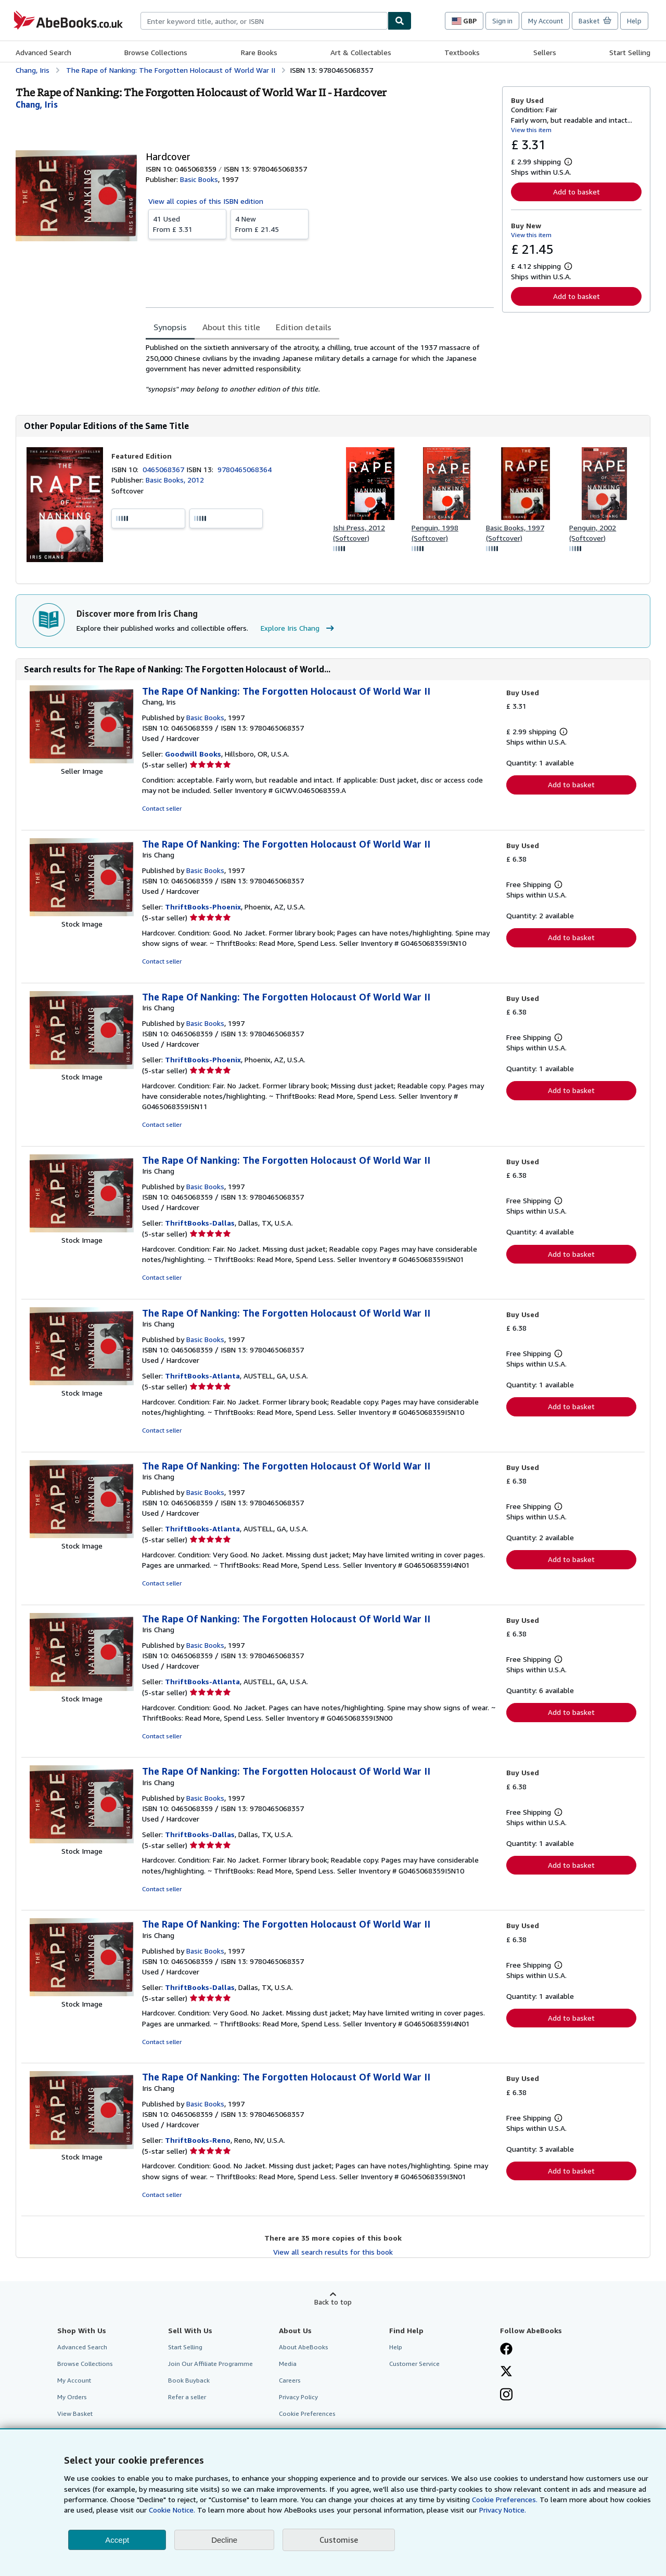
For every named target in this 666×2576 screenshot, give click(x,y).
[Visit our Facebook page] (506, 2350)
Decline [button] (224, 2539)
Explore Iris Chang (299, 628)
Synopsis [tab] (170, 327)
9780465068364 (244, 469)
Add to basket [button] (576, 191)
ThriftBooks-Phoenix (203, 906)
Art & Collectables (360, 52)
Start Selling (629, 52)
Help (634, 21)
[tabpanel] (320, 368)
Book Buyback (189, 2380)
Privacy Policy (298, 2397)
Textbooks (462, 52)
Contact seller (162, 808)
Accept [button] (117, 2539)
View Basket (75, 2413)
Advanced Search (43, 52)
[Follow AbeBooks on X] (506, 2372)
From (187, 223)
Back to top (333, 2301)
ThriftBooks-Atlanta (202, 1375)
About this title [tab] (231, 327)
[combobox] (264, 21)
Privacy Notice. (502, 2509)
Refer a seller (187, 2397)
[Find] (399, 21)
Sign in (502, 21)
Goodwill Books (193, 753)
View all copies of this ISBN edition (205, 201)
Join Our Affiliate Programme (210, 2363)
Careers (290, 2380)
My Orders (72, 2397)
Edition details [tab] (303, 327)
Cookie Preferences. (504, 2499)
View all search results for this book (333, 2251)
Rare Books (259, 52)
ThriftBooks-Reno (197, 2140)
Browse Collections (155, 52)
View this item (531, 130)
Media (288, 2363)
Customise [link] (338, 2539)
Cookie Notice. (172, 2509)
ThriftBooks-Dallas (200, 1222)
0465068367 (164, 469)
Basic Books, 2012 (175, 479)
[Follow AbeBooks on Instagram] (506, 2395)
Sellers (544, 52)
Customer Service (414, 2363)
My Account (545, 21)
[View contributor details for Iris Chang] (37, 104)
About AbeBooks (303, 2347)
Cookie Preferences (307, 2413)
